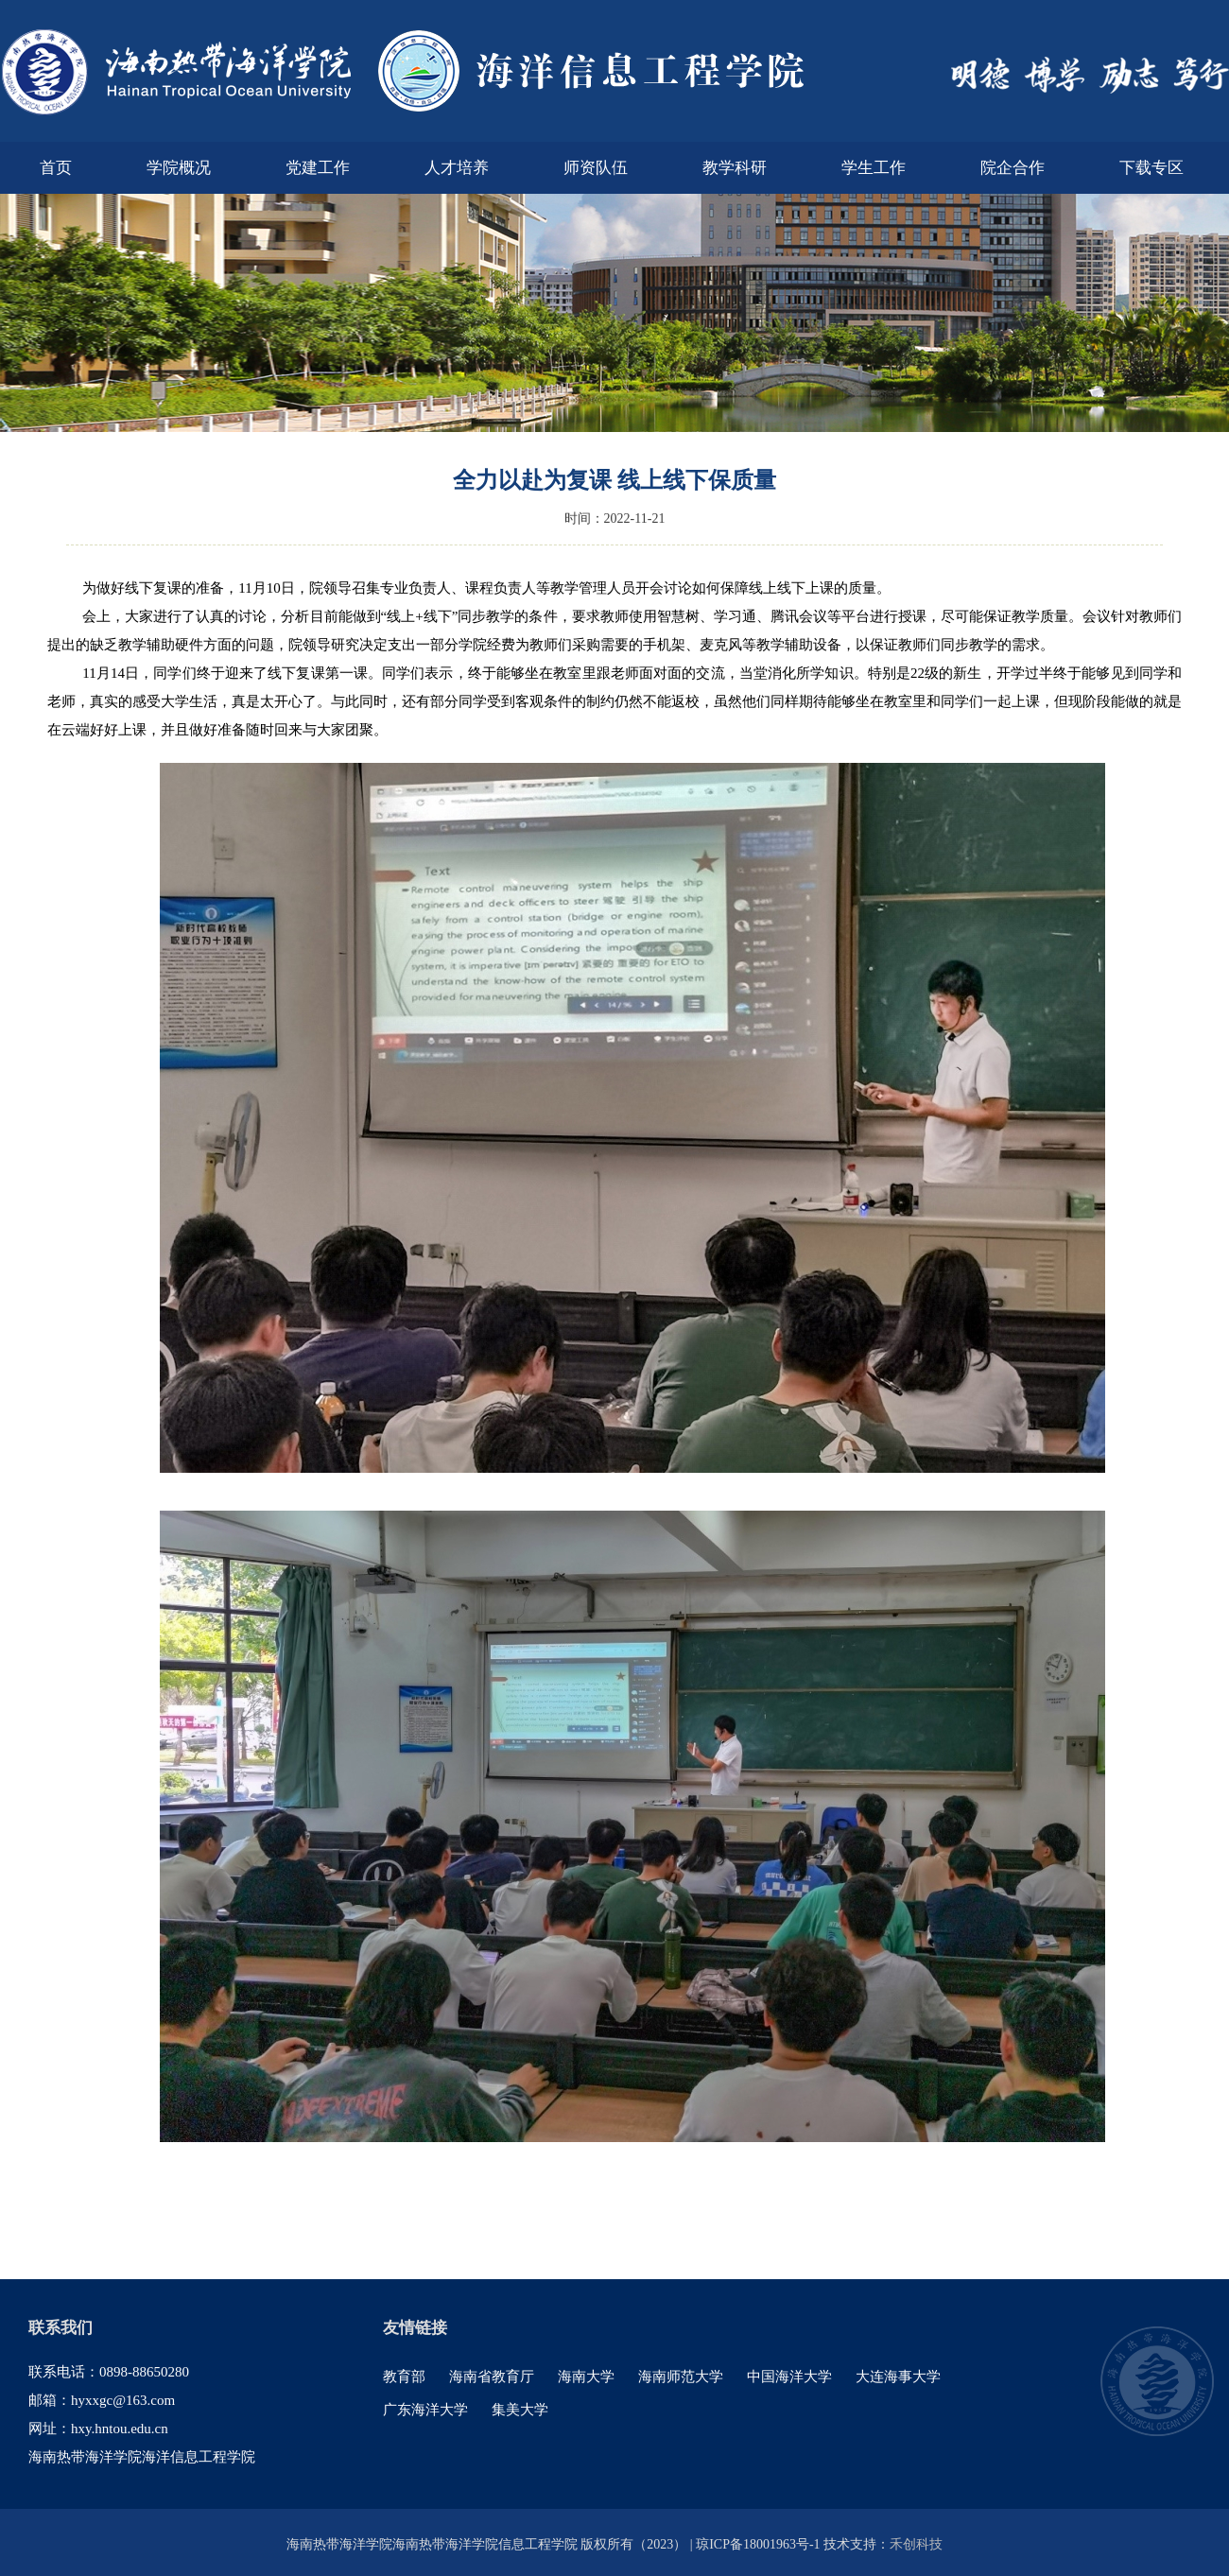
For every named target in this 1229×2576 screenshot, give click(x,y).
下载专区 (1151, 168)
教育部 (404, 2376)
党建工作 (318, 168)
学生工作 (873, 168)
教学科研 (734, 168)
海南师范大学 (680, 2376)
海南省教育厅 (491, 2376)
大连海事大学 (898, 2376)
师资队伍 (595, 168)
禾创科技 (916, 2544)
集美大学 (520, 2409)
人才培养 (456, 168)
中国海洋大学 (789, 2376)
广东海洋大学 (425, 2409)
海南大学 (586, 2376)
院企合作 (1012, 168)
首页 (56, 168)
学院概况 (179, 168)
